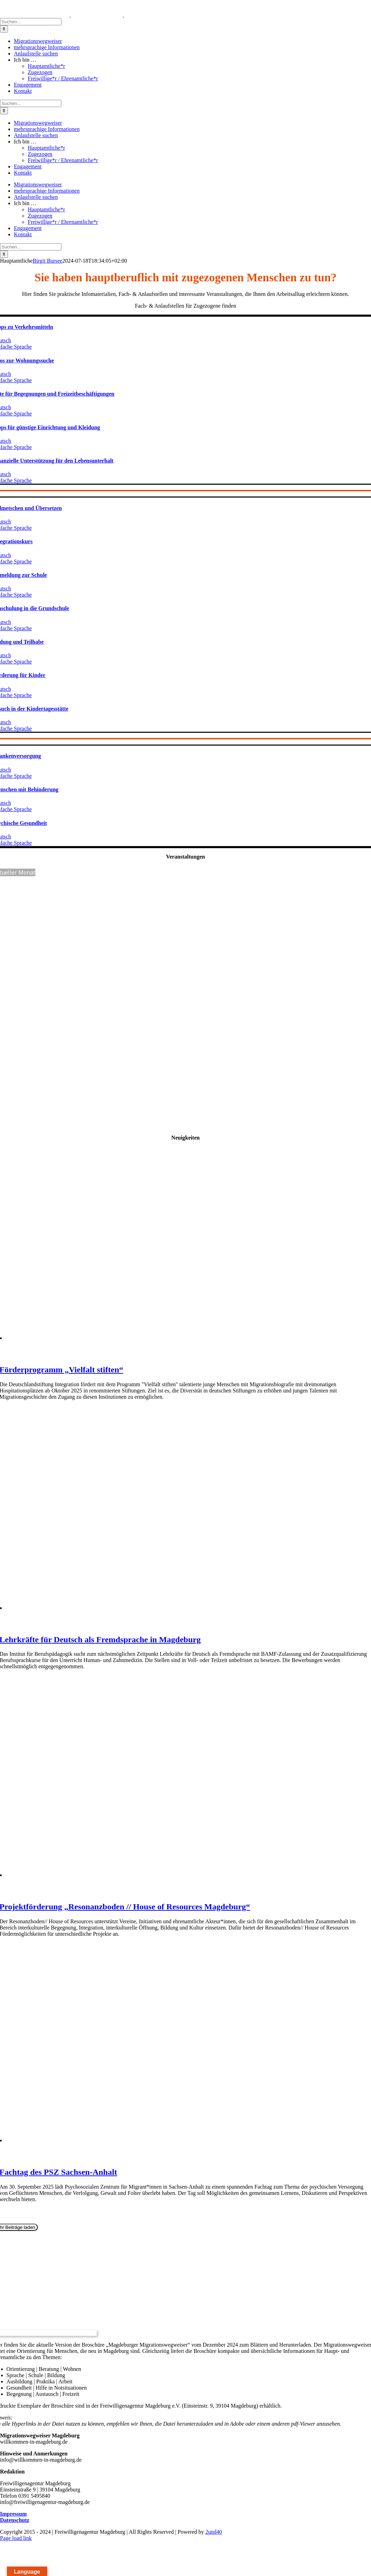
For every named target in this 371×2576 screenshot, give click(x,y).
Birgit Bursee (47, 261)
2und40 (213, 2532)
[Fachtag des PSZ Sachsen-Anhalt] (135, 2140)
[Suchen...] (30, 21)
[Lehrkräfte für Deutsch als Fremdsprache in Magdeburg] (136, 1608)
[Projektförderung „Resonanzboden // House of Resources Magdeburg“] (135, 1875)
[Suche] (4, 29)
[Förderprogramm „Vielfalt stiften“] (141, 1338)
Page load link (16, 2538)
